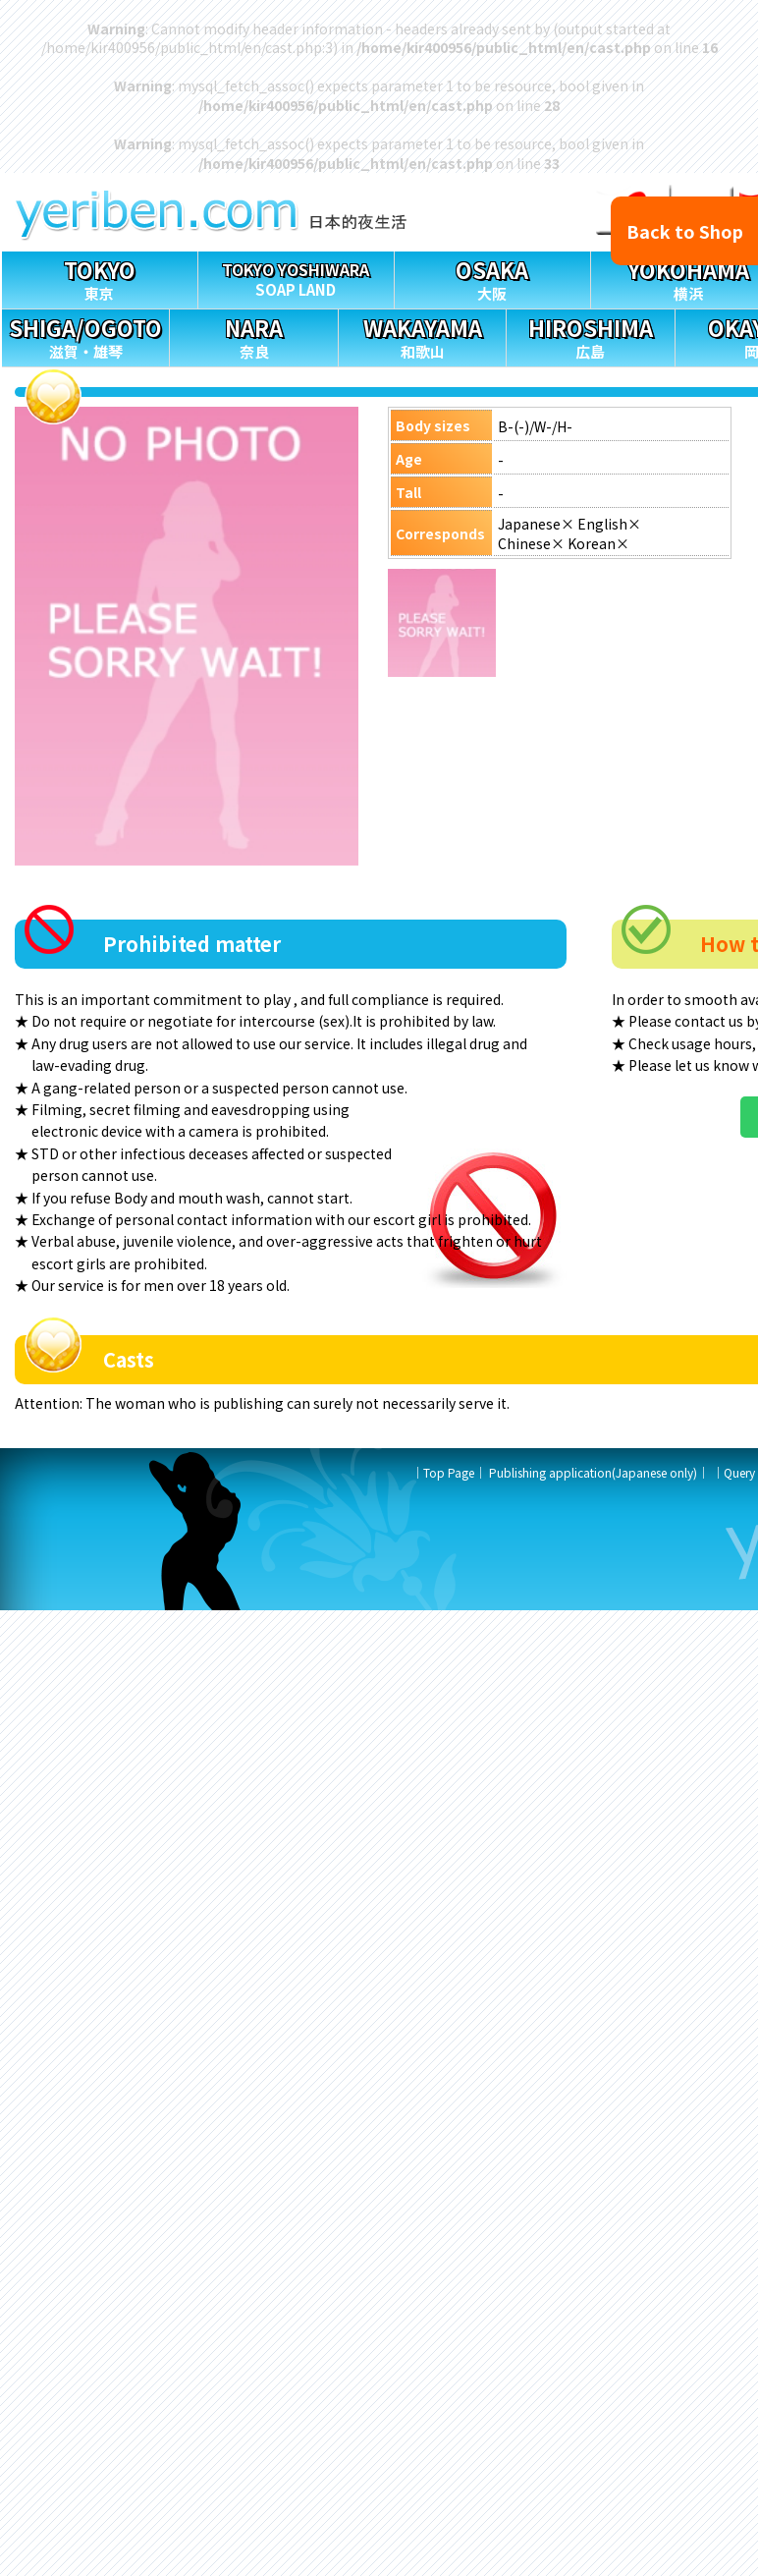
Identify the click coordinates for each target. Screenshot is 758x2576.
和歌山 (422, 335)
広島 (590, 335)
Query (739, 1472)
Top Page (448, 1472)
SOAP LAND (296, 276)
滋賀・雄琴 (85, 335)
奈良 (253, 335)
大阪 (492, 278)
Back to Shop (684, 231)
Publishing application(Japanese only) (593, 1472)
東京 (99, 278)
